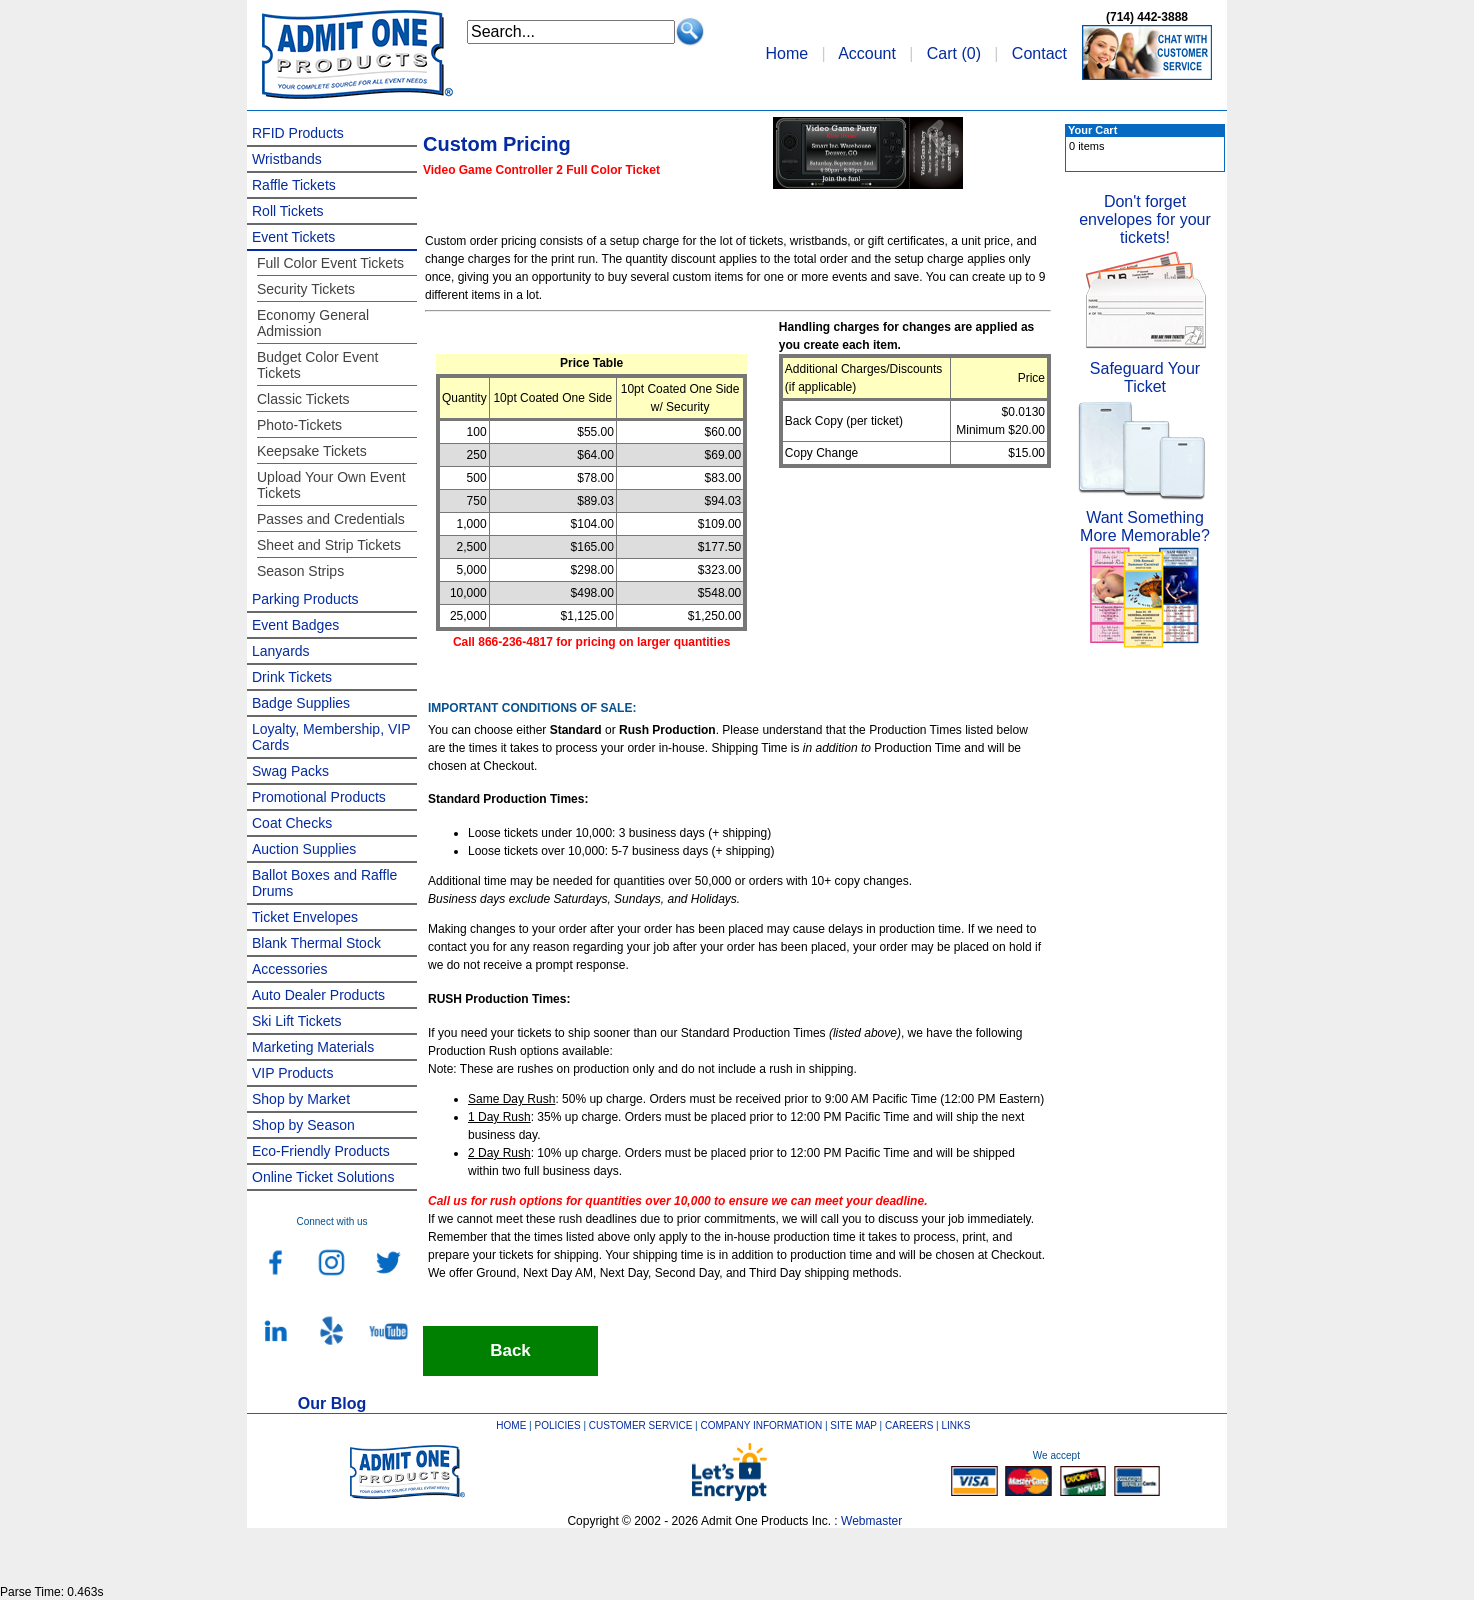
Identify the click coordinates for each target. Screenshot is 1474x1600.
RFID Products (298, 133)
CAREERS (909, 1425)
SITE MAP (853, 1425)
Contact (1039, 53)
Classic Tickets (303, 399)
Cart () (954, 53)
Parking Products (305, 599)
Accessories (289, 969)
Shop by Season (303, 1125)
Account (867, 53)
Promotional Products (319, 797)
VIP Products (292, 1073)
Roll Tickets (288, 211)
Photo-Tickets (299, 425)
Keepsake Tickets (312, 451)
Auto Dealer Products (318, 995)
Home (786, 53)
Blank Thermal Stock (316, 943)
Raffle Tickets (294, 185)
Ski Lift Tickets (296, 1021)
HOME (511, 1425)
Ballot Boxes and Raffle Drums (324, 883)
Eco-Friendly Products (321, 1151)
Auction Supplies (304, 849)
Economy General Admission (313, 323)
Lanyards (281, 651)
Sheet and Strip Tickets (329, 545)
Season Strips (300, 571)
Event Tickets (293, 237)
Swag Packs (290, 771)
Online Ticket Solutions (323, 1177)
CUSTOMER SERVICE (641, 1425)
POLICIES (558, 1425)
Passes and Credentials (331, 519)
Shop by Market (301, 1099)
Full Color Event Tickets (330, 263)
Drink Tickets (292, 677)
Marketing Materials (313, 1047)
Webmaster (871, 1521)
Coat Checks (292, 823)
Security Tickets (306, 289)
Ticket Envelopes (305, 917)
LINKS (956, 1425)
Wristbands (287, 159)
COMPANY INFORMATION (762, 1425)
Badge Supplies (301, 703)
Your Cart (1092, 130)
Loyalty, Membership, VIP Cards (331, 737)
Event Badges (295, 625)
